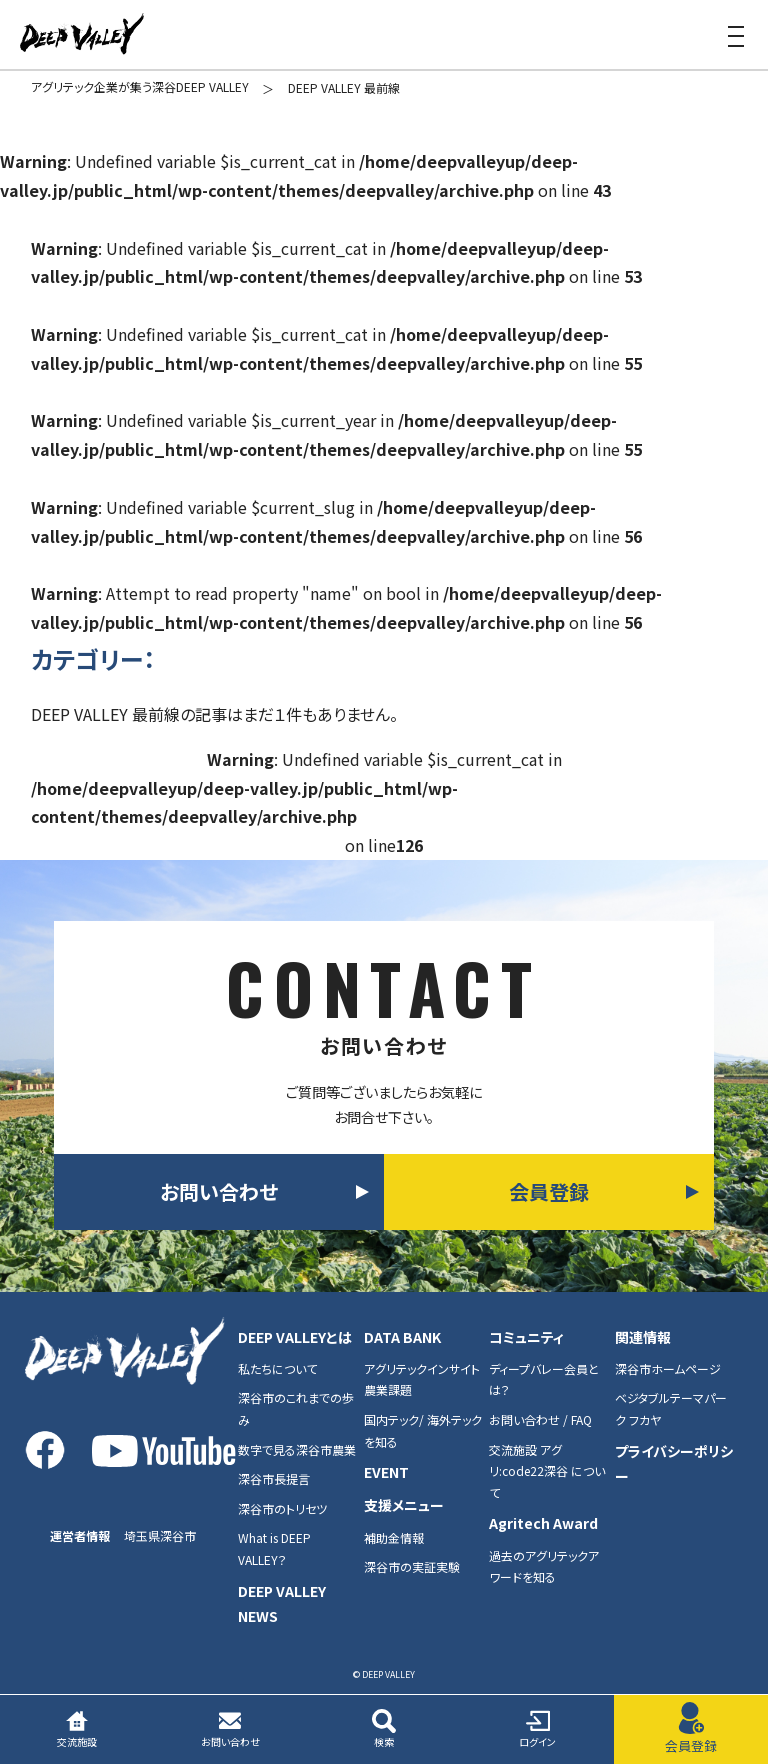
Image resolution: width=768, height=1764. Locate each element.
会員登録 (549, 1191)
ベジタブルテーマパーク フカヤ (671, 1408)
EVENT (386, 1472)
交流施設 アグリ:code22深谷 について (547, 1471)
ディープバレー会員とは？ (544, 1379)
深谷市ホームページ (668, 1368)
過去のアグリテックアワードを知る (544, 1566)
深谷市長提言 (274, 1478)
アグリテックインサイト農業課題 (422, 1379)
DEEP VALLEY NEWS (282, 1603)
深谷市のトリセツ (282, 1508)
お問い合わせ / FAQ (540, 1419)
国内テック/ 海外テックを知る (423, 1430)
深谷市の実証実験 (412, 1566)
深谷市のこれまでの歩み (296, 1408)
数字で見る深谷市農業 (297, 1449)
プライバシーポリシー (674, 1463)
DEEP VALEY (82, 35)
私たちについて (277, 1368)
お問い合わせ (219, 1191)
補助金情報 (394, 1537)
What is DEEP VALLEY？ (274, 1548)
